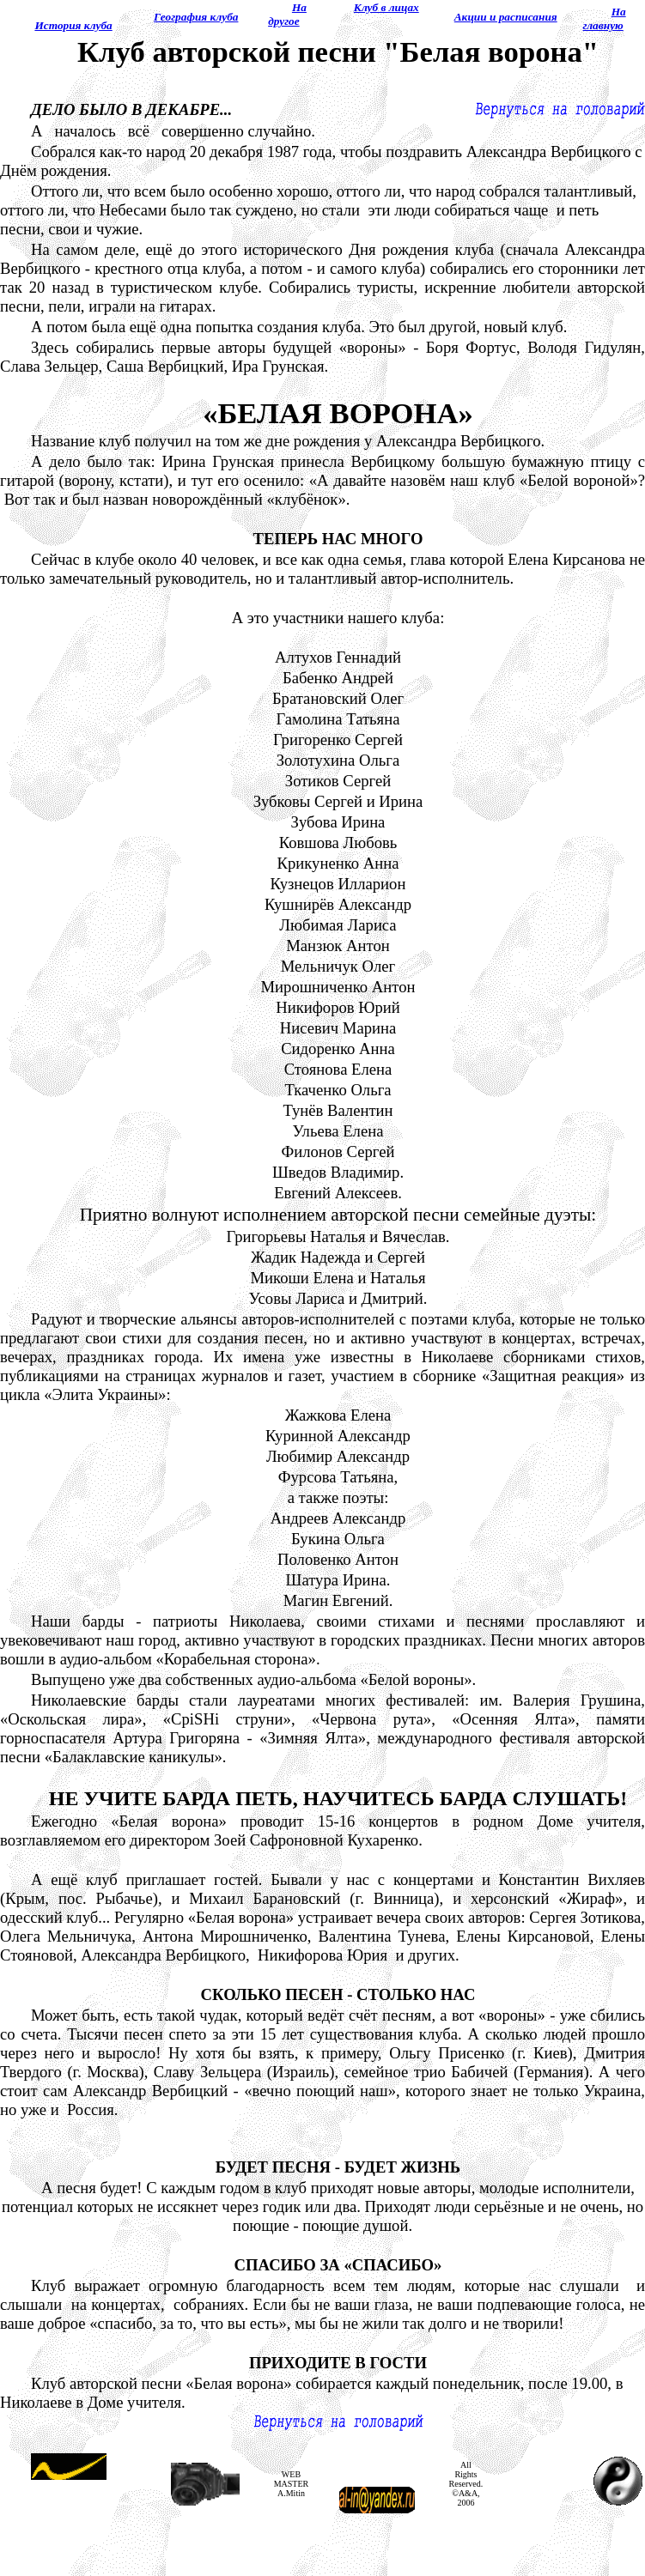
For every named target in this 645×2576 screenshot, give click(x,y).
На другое (287, 14)
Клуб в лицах (386, 7)
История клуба (73, 25)
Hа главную (604, 18)
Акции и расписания (505, 16)
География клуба (196, 16)
